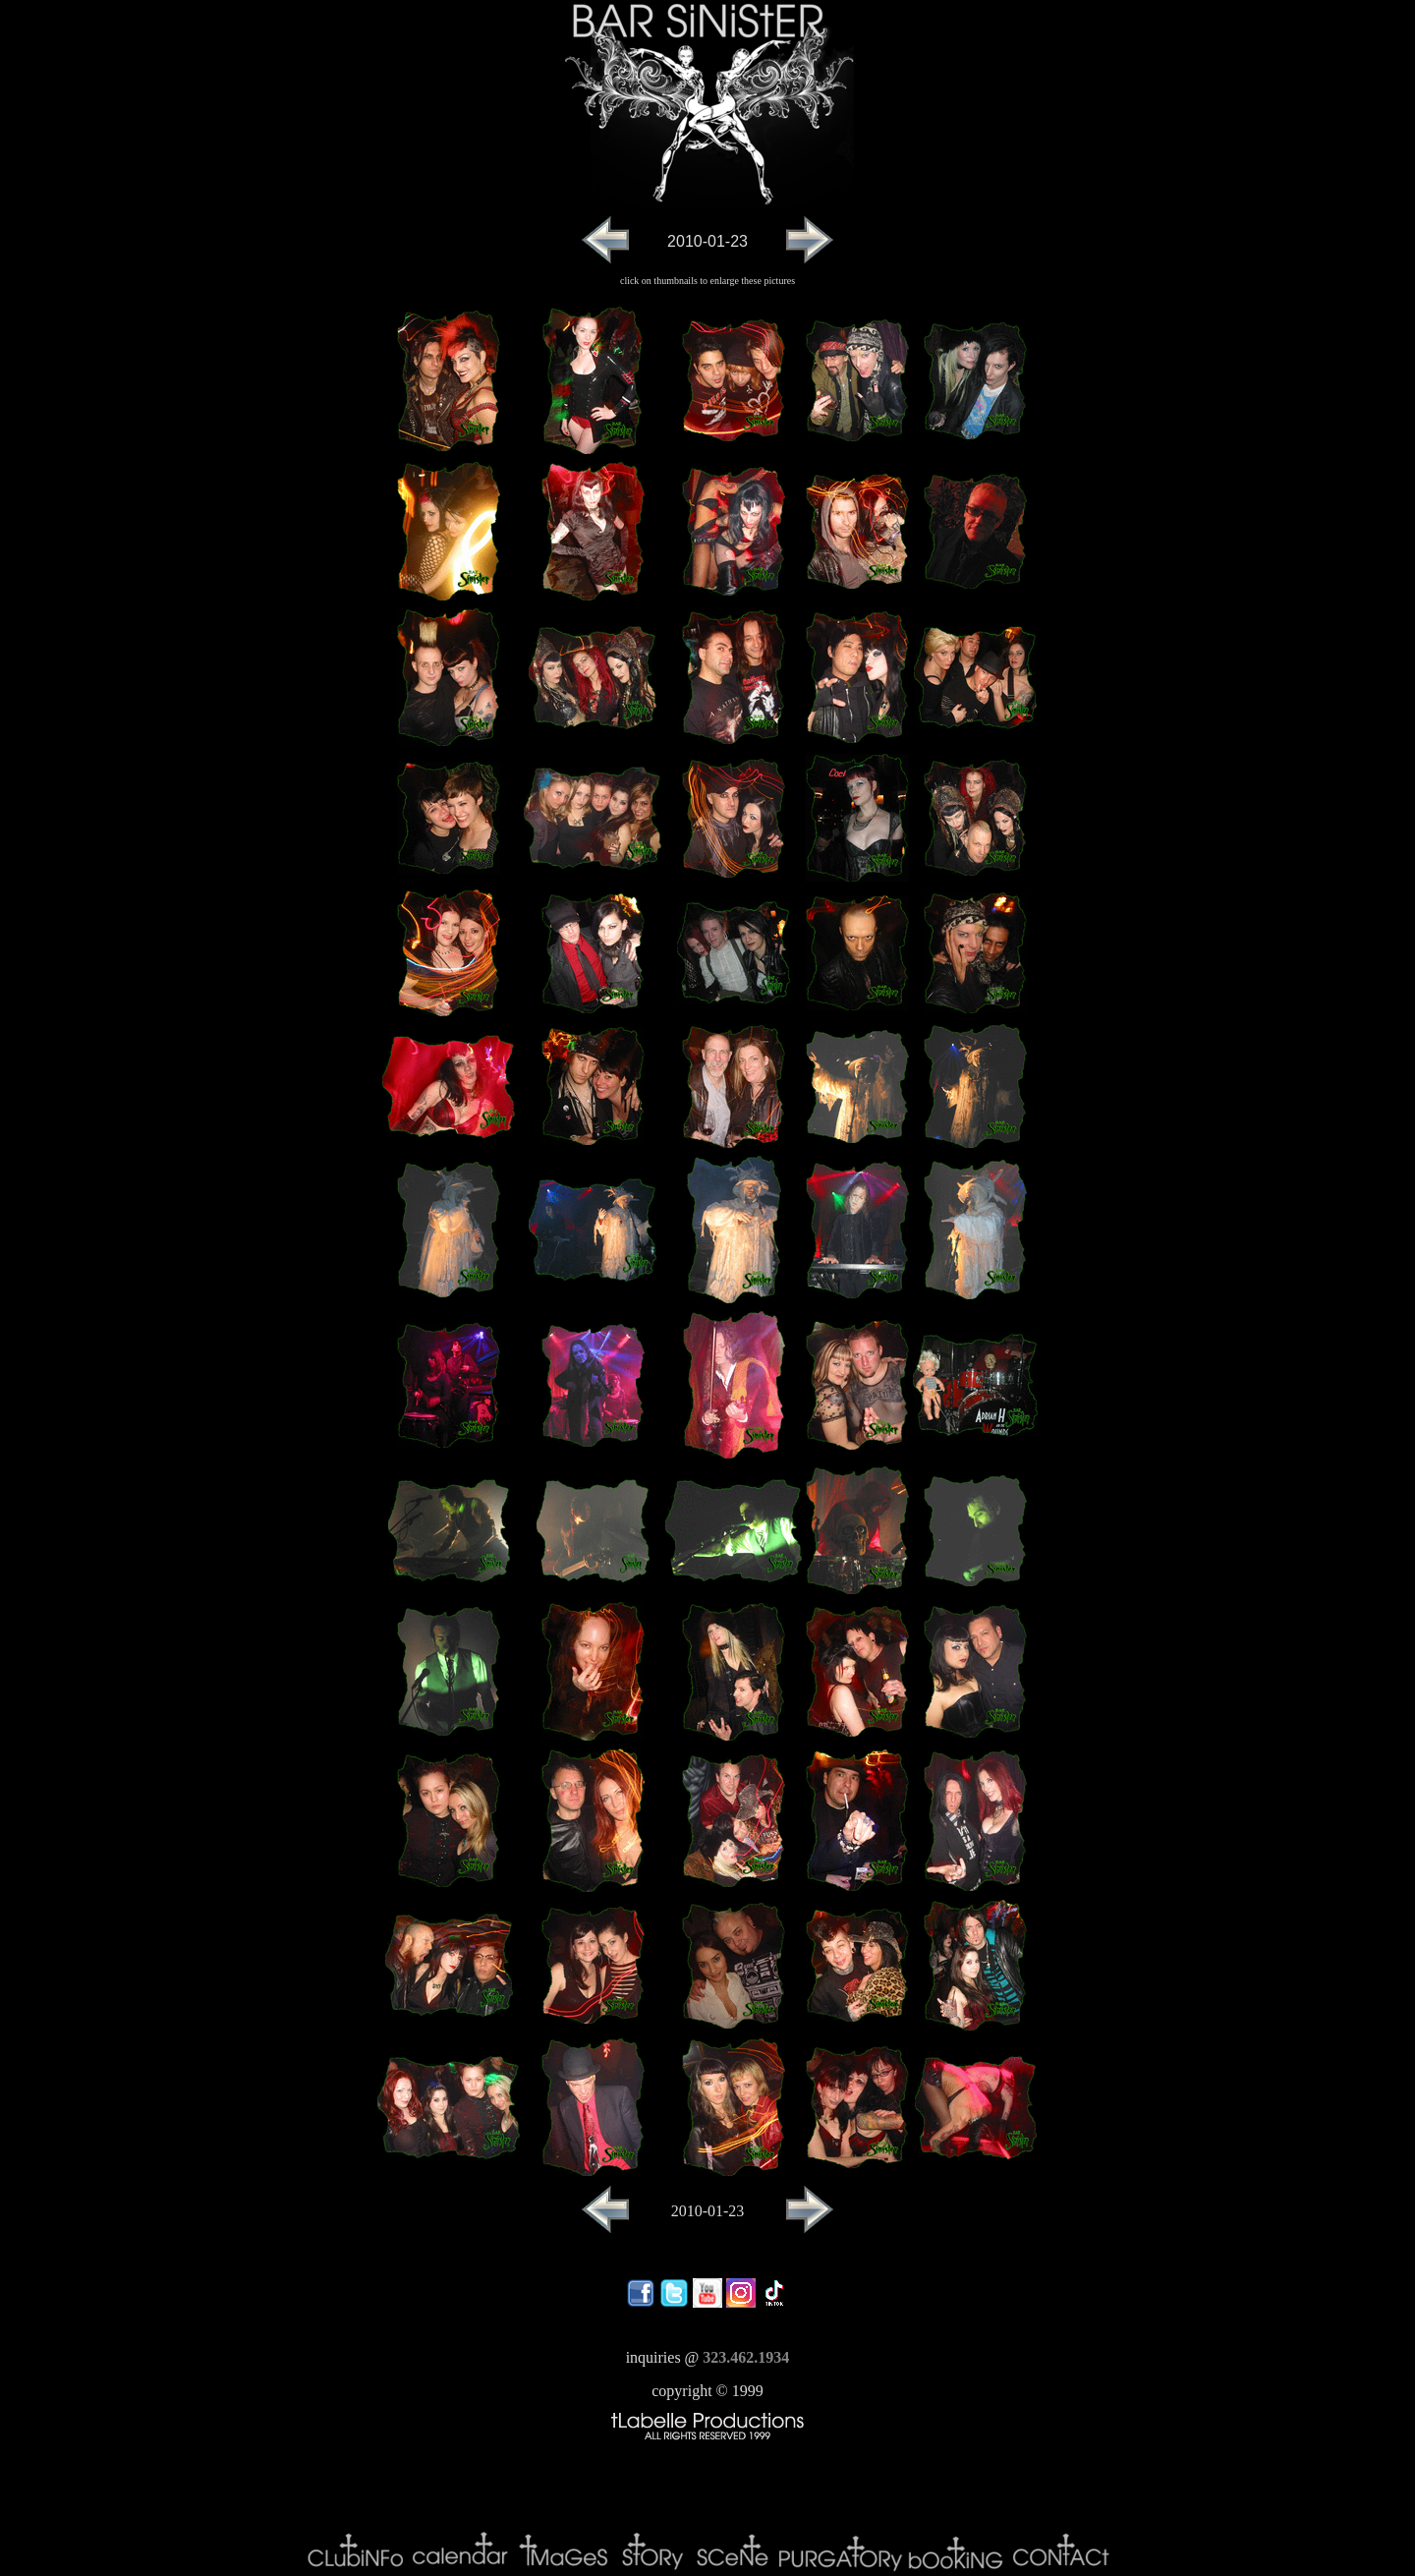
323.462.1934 (746, 2357)
